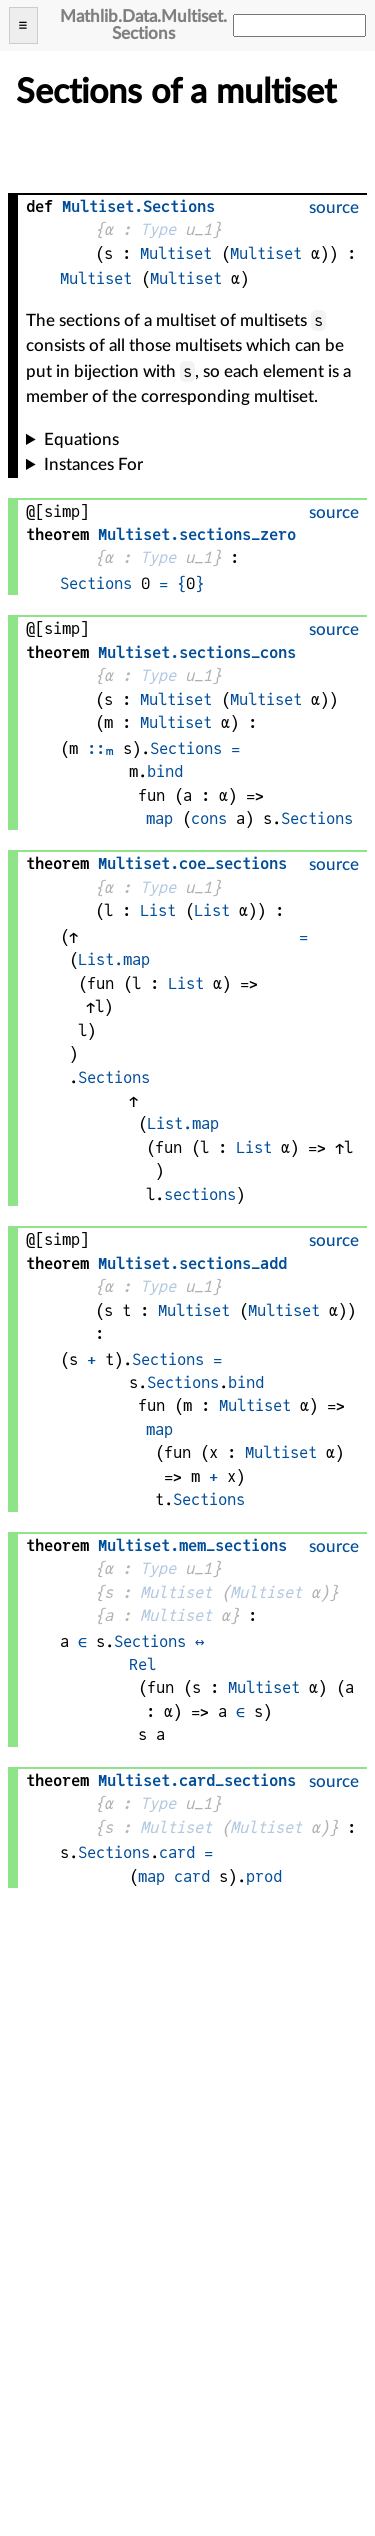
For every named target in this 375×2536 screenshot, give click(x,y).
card (177, 1852)
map (159, 818)
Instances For (93, 464)
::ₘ (100, 748)
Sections (96, 583)
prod (264, 1876)
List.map (114, 959)
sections (200, 1194)
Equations (81, 439)
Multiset (176, 253)
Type (158, 229)
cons (209, 818)
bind (165, 771)
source (334, 207)
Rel (142, 1664)
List (158, 910)
